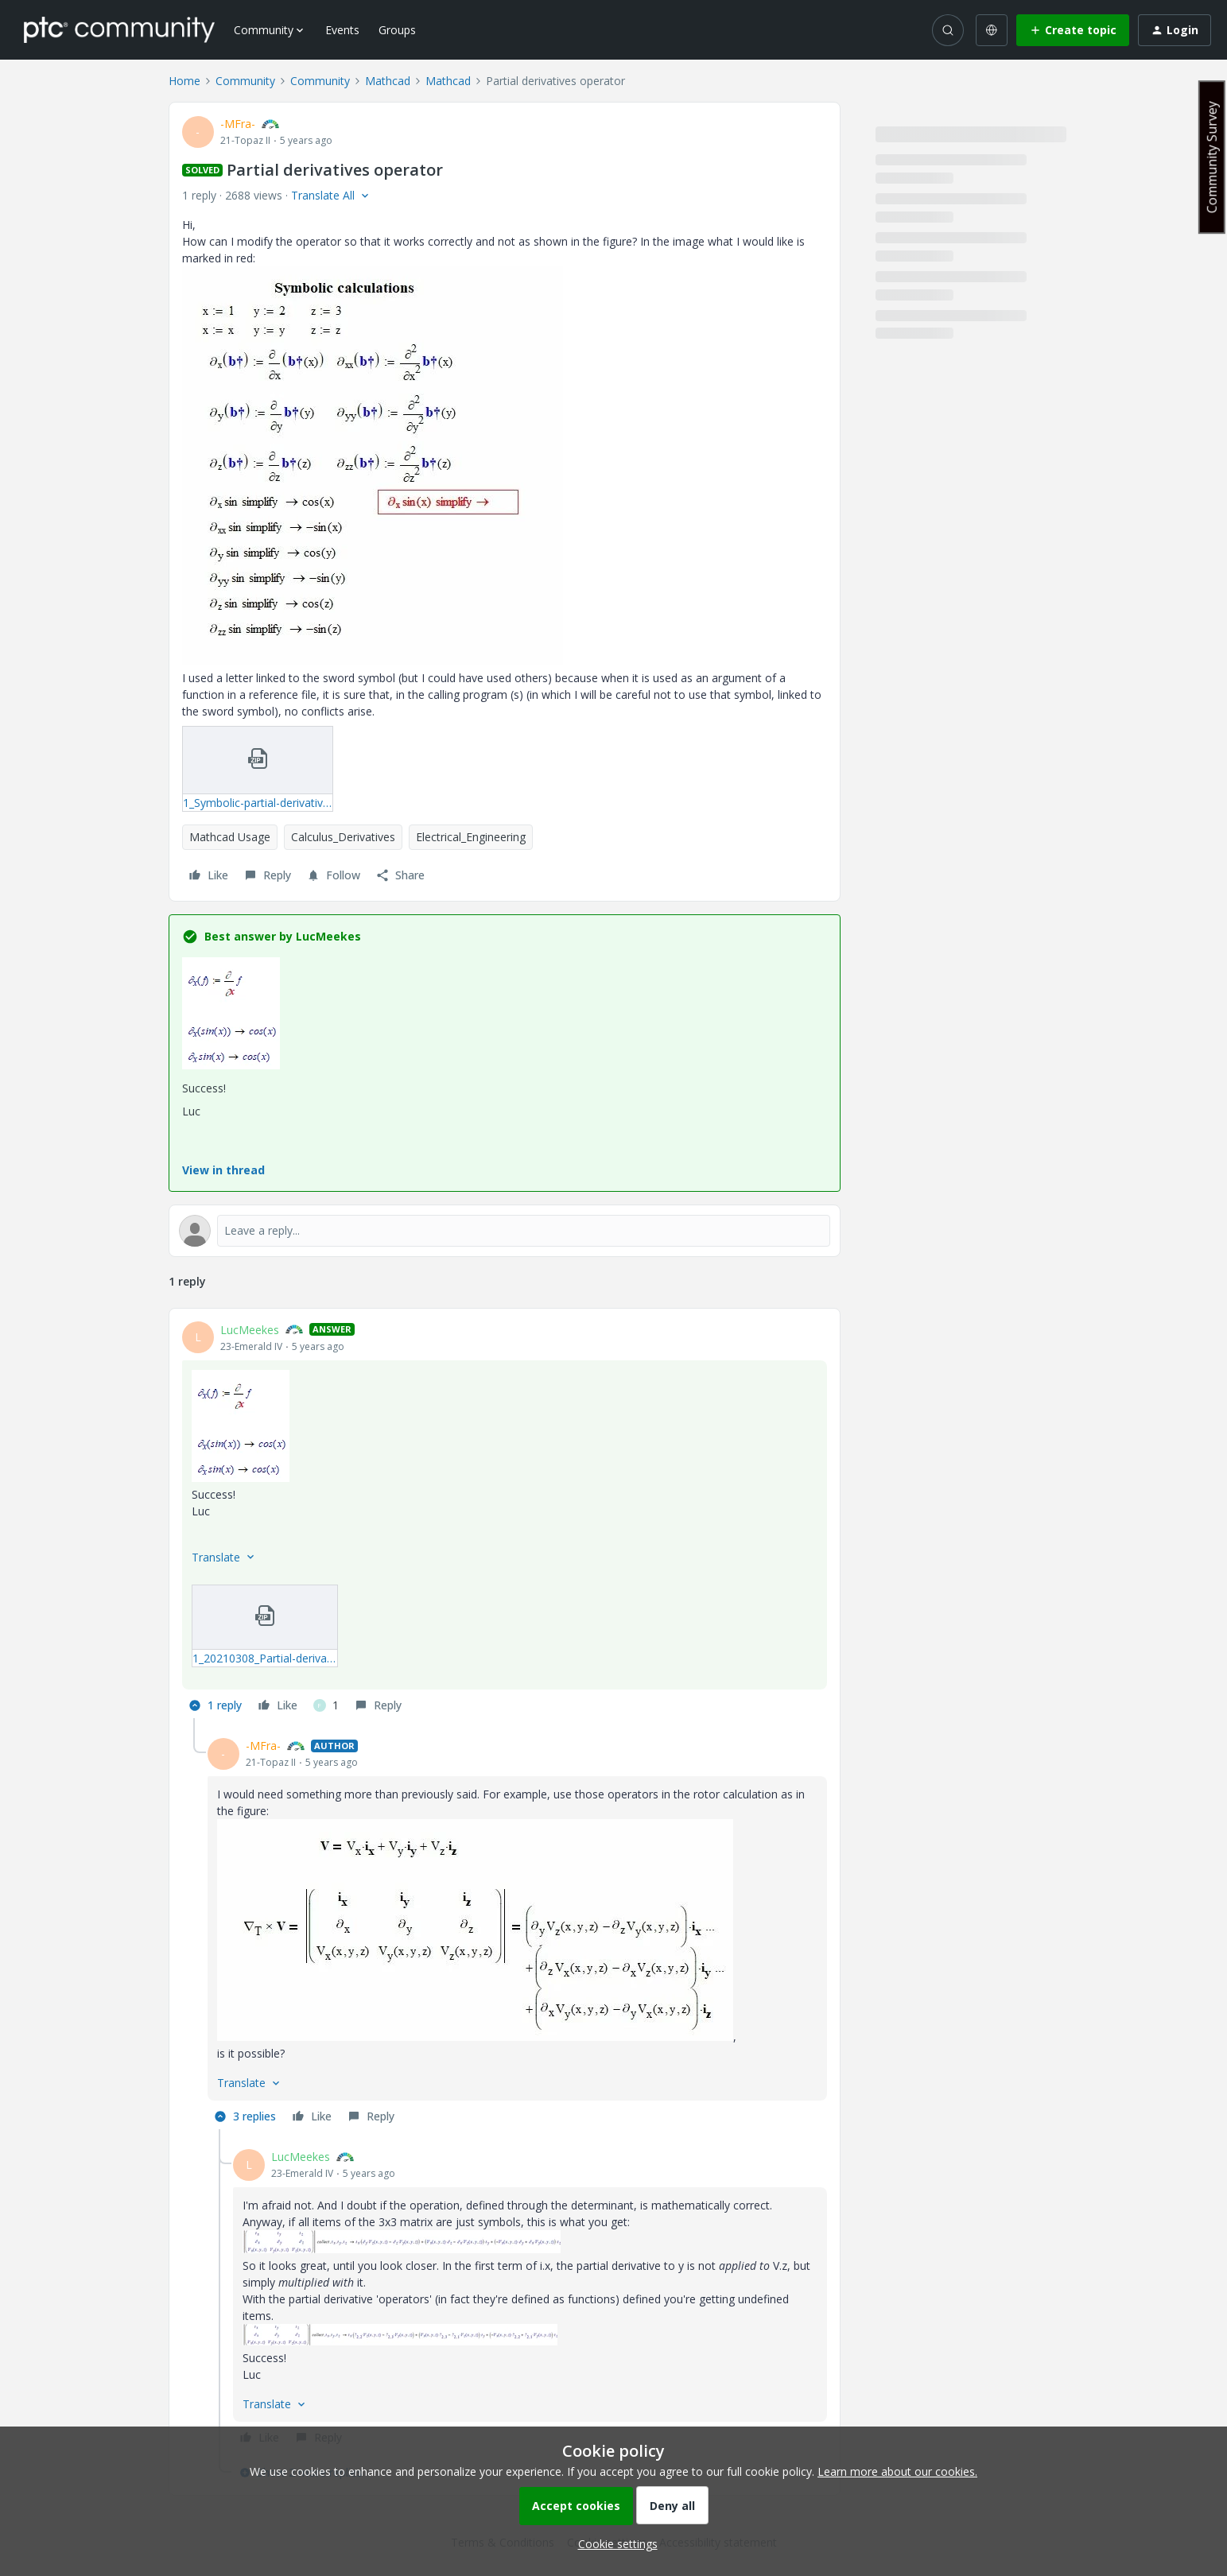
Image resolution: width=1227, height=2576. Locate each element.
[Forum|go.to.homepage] (119, 29)
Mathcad (387, 80)
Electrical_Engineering (471, 836)
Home (184, 80)
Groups (397, 29)
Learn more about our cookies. (897, 2471)
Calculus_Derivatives (343, 836)
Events (342, 29)
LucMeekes (249, 1329)
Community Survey (1212, 157)
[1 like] (326, 1705)
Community (245, 80)
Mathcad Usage (229, 836)
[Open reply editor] (504, 1230)
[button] (1072, 30)
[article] (504, 1520)
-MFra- (237, 123)
